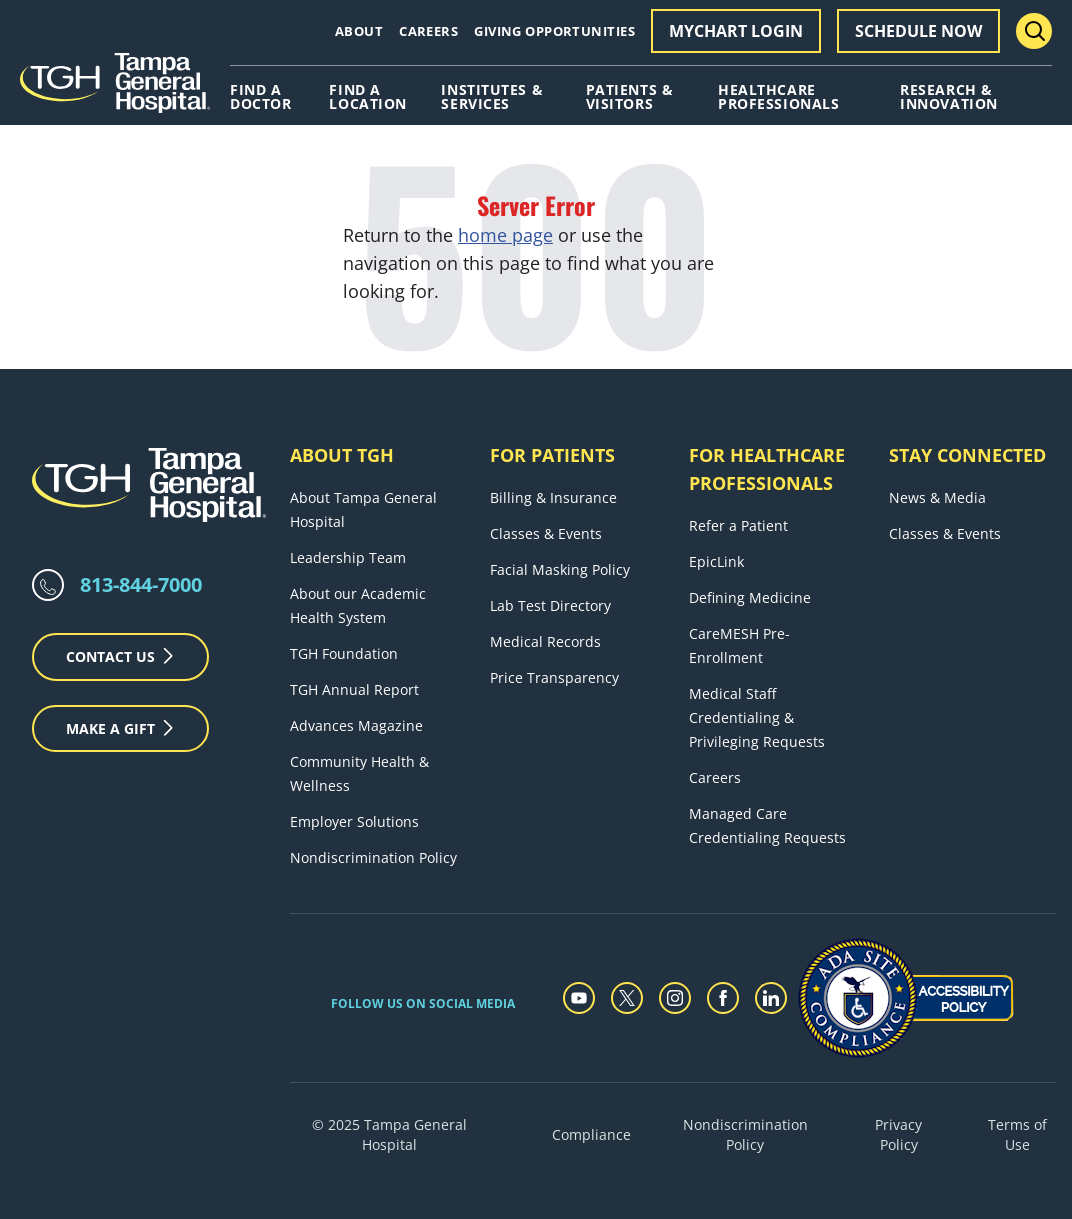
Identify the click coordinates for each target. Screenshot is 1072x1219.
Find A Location (367, 97)
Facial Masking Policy (560, 569)
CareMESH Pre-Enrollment (739, 645)
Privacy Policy (898, 1134)
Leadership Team (348, 557)
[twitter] (627, 998)
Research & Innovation (949, 97)
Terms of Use (1017, 1134)
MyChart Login (736, 31)
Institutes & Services (492, 97)
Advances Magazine (356, 725)
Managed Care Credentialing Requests (767, 825)
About (359, 31)
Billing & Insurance (553, 497)
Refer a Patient (738, 525)
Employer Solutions (354, 821)
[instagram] (675, 998)
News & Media (937, 497)
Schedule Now (918, 31)
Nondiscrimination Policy (373, 857)
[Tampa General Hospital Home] (115, 90)
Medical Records (545, 641)
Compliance (591, 1134)
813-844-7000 (141, 584)
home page (505, 235)
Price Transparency (554, 677)
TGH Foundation (344, 653)
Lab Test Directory (550, 605)
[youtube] (579, 998)
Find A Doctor (260, 97)
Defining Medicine (750, 597)
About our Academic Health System (358, 605)
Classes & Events (546, 533)
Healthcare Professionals (778, 97)
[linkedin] (771, 998)
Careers (428, 31)
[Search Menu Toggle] (1034, 31)
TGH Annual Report (354, 689)
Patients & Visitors (630, 97)
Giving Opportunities (554, 31)
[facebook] (723, 998)
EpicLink (716, 561)
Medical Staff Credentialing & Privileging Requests (757, 717)
